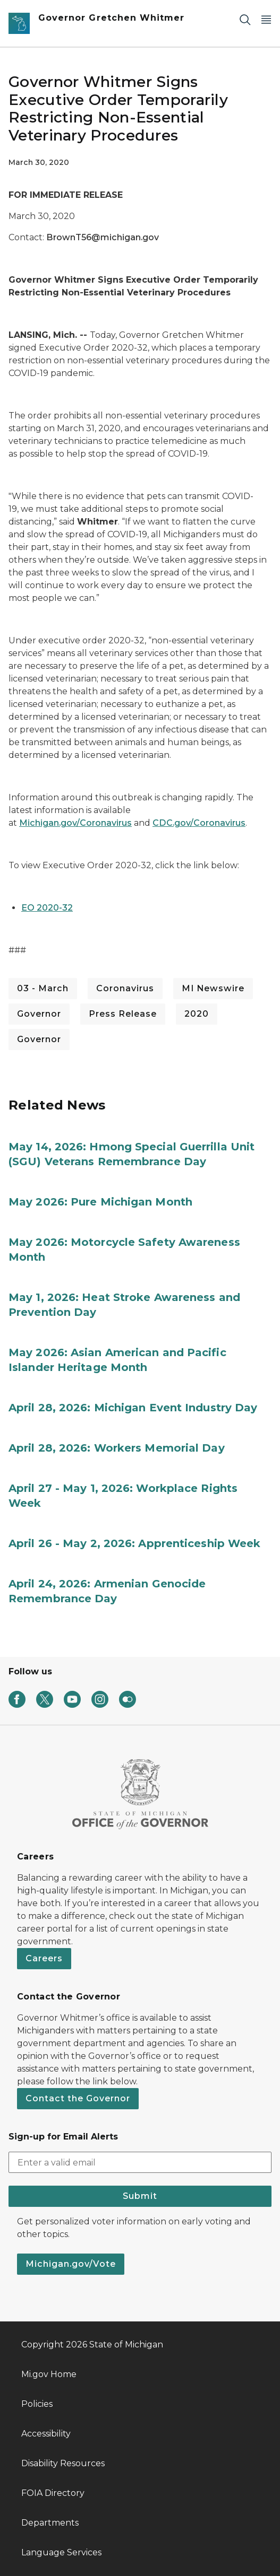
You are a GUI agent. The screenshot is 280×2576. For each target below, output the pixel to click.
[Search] (245, 19)
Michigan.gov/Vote (71, 2264)
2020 (196, 1014)
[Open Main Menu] (266, 19)
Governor (39, 1014)
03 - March (43, 988)
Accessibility (46, 2434)
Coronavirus (125, 988)
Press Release (123, 1014)
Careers (44, 1958)
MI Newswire (213, 988)
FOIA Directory (52, 2493)
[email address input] (140, 2162)
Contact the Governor (78, 2098)
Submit (140, 2196)
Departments (50, 2523)
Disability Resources (63, 2463)
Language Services (61, 2552)
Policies (37, 2404)
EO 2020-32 (47, 908)
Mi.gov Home (49, 2374)
